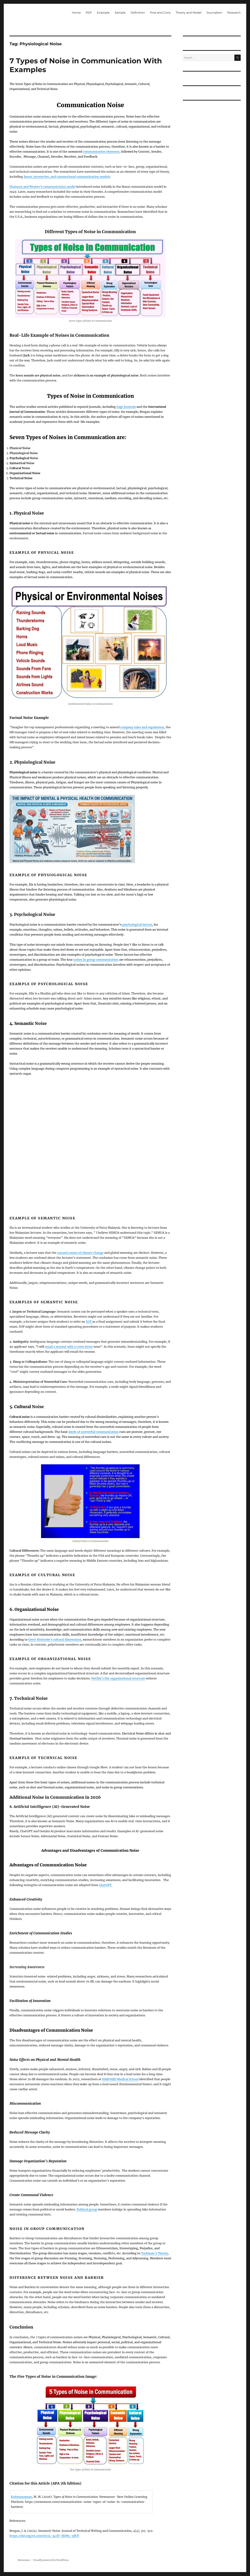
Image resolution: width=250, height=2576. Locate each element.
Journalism (214, 12)
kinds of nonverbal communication (94, 1432)
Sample (120, 12)
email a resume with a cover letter (69, 1346)
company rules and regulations (142, 727)
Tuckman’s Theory (154, 2253)
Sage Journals (126, 406)
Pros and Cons (160, 12)
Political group (87, 2209)
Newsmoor (24, 2560)
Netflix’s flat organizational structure (118, 1678)
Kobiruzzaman (21, 2497)
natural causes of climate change (80, 1252)
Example (103, 12)
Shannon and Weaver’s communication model (42, 186)
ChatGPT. (105, 1885)
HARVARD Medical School (120, 2079)
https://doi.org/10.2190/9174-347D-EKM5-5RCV (44, 2536)
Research (234, 12)
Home (76, 12)
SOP (89, 1321)
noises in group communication (95, 959)
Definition (138, 12)
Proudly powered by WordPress (51, 2560)
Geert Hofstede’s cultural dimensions (54, 1639)
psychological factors (137, 924)
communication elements (101, 151)
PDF (89, 12)
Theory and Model (188, 12)
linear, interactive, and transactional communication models (67, 176)
